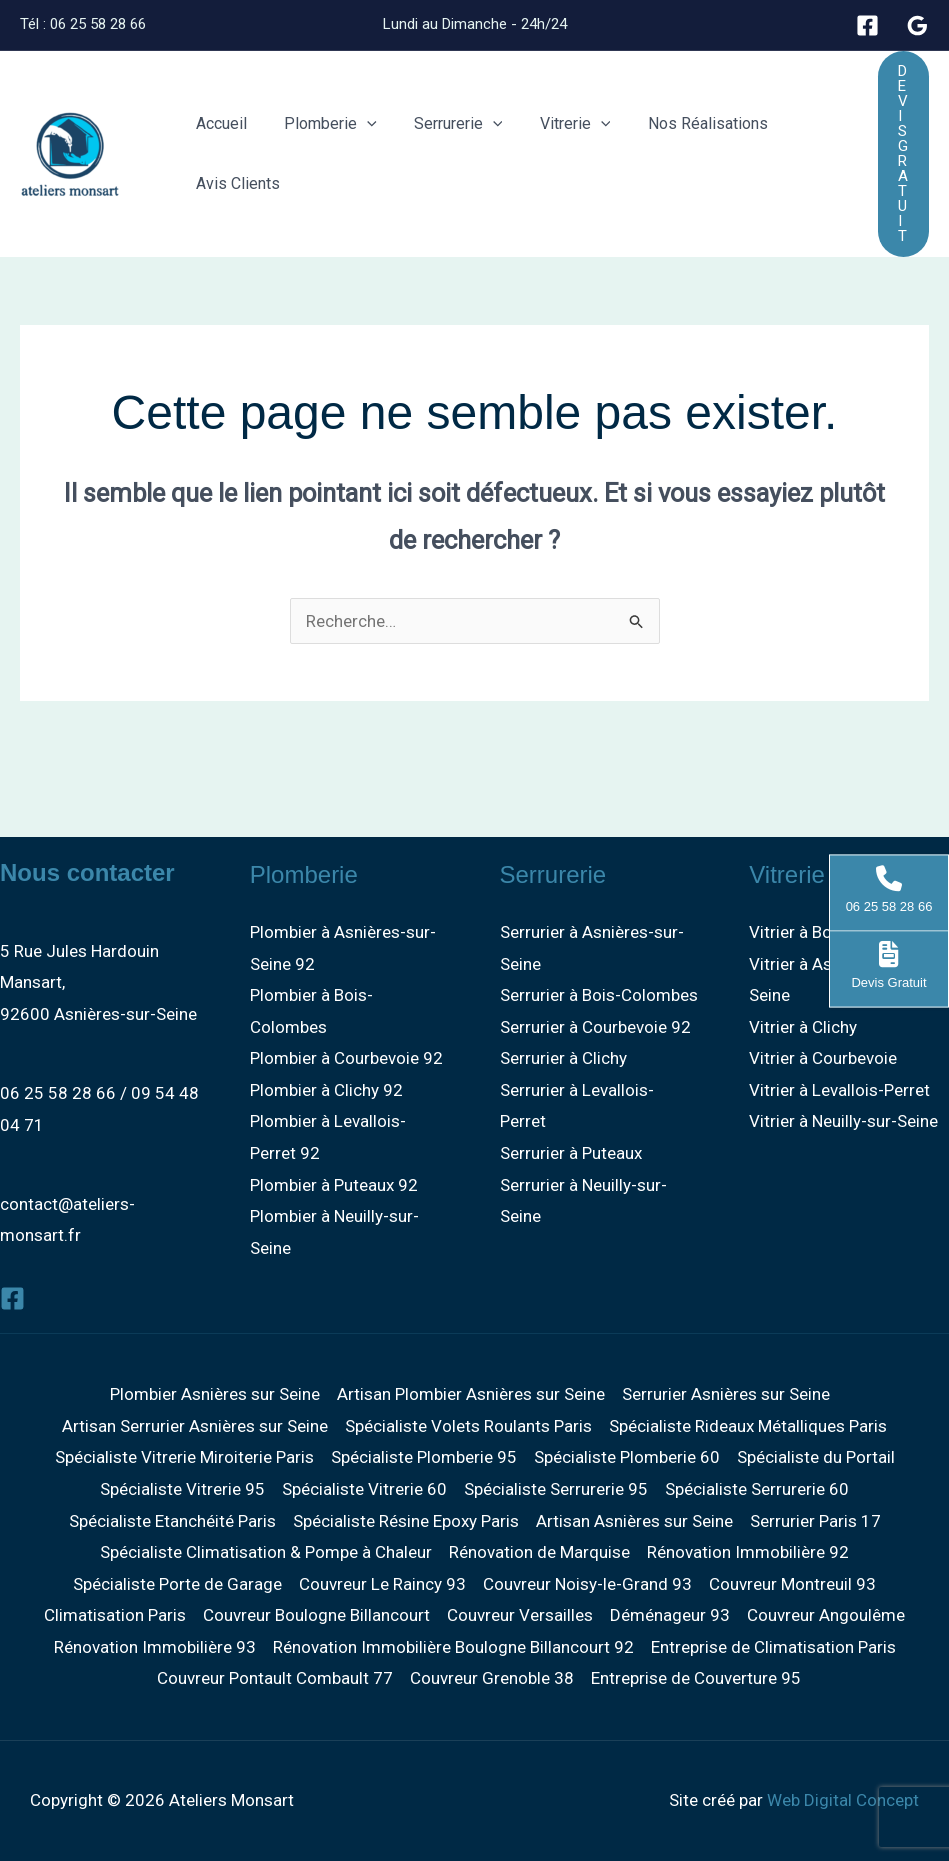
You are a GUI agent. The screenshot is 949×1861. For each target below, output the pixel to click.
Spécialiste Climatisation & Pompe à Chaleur (266, 1552)
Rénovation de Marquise (539, 1552)
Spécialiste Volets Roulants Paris (468, 1426)
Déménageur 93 (670, 1615)
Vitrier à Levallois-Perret (839, 1090)
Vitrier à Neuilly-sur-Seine (843, 1121)
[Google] (917, 25)
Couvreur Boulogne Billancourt (316, 1615)
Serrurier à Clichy (563, 1058)
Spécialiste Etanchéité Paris (172, 1521)
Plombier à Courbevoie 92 (346, 1058)
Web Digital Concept (843, 1800)
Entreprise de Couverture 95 (696, 1678)
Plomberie (322, 124)
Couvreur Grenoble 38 (492, 1678)
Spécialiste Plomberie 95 (424, 1457)
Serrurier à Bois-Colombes (599, 995)
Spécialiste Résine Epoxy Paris (406, 1521)
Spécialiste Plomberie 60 (627, 1457)
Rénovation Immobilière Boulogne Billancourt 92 (453, 1647)
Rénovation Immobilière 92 (748, 1552)
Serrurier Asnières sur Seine (726, 1394)
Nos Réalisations (684, 123)
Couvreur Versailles (520, 1615)
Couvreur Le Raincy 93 (382, 1584)
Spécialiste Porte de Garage (177, 1584)
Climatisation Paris (115, 1615)
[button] (359, 124)
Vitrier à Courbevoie (823, 1058)
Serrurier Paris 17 (815, 1521)
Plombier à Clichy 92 (326, 1090)
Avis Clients (235, 183)
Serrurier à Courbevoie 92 (595, 1027)
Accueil (218, 123)
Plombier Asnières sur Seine (215, 1394)
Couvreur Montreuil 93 (792, 1584)
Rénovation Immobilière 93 (155, 1647)
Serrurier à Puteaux (571, 1153)
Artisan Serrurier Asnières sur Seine (195, 1426)
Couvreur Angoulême (826, 1615)
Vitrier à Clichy (803, 1027)
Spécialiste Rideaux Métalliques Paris (748, 1426)
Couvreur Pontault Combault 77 (275, 1678)
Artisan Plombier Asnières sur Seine (471, 1394)
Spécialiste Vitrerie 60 (364, 1489)
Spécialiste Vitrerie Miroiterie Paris (184, 1457)
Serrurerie (445, 124)
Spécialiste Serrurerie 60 (757, 1489)
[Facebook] (867, 25)
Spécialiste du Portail (816, 1457)
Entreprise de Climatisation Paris (773, 1647)
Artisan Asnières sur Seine (634, 1521)
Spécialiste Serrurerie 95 (556, 1489)
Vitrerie (556, 124)
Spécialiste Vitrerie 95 (182, 1489)
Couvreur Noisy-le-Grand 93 (587, 1584)
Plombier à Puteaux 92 (334, 1185)
